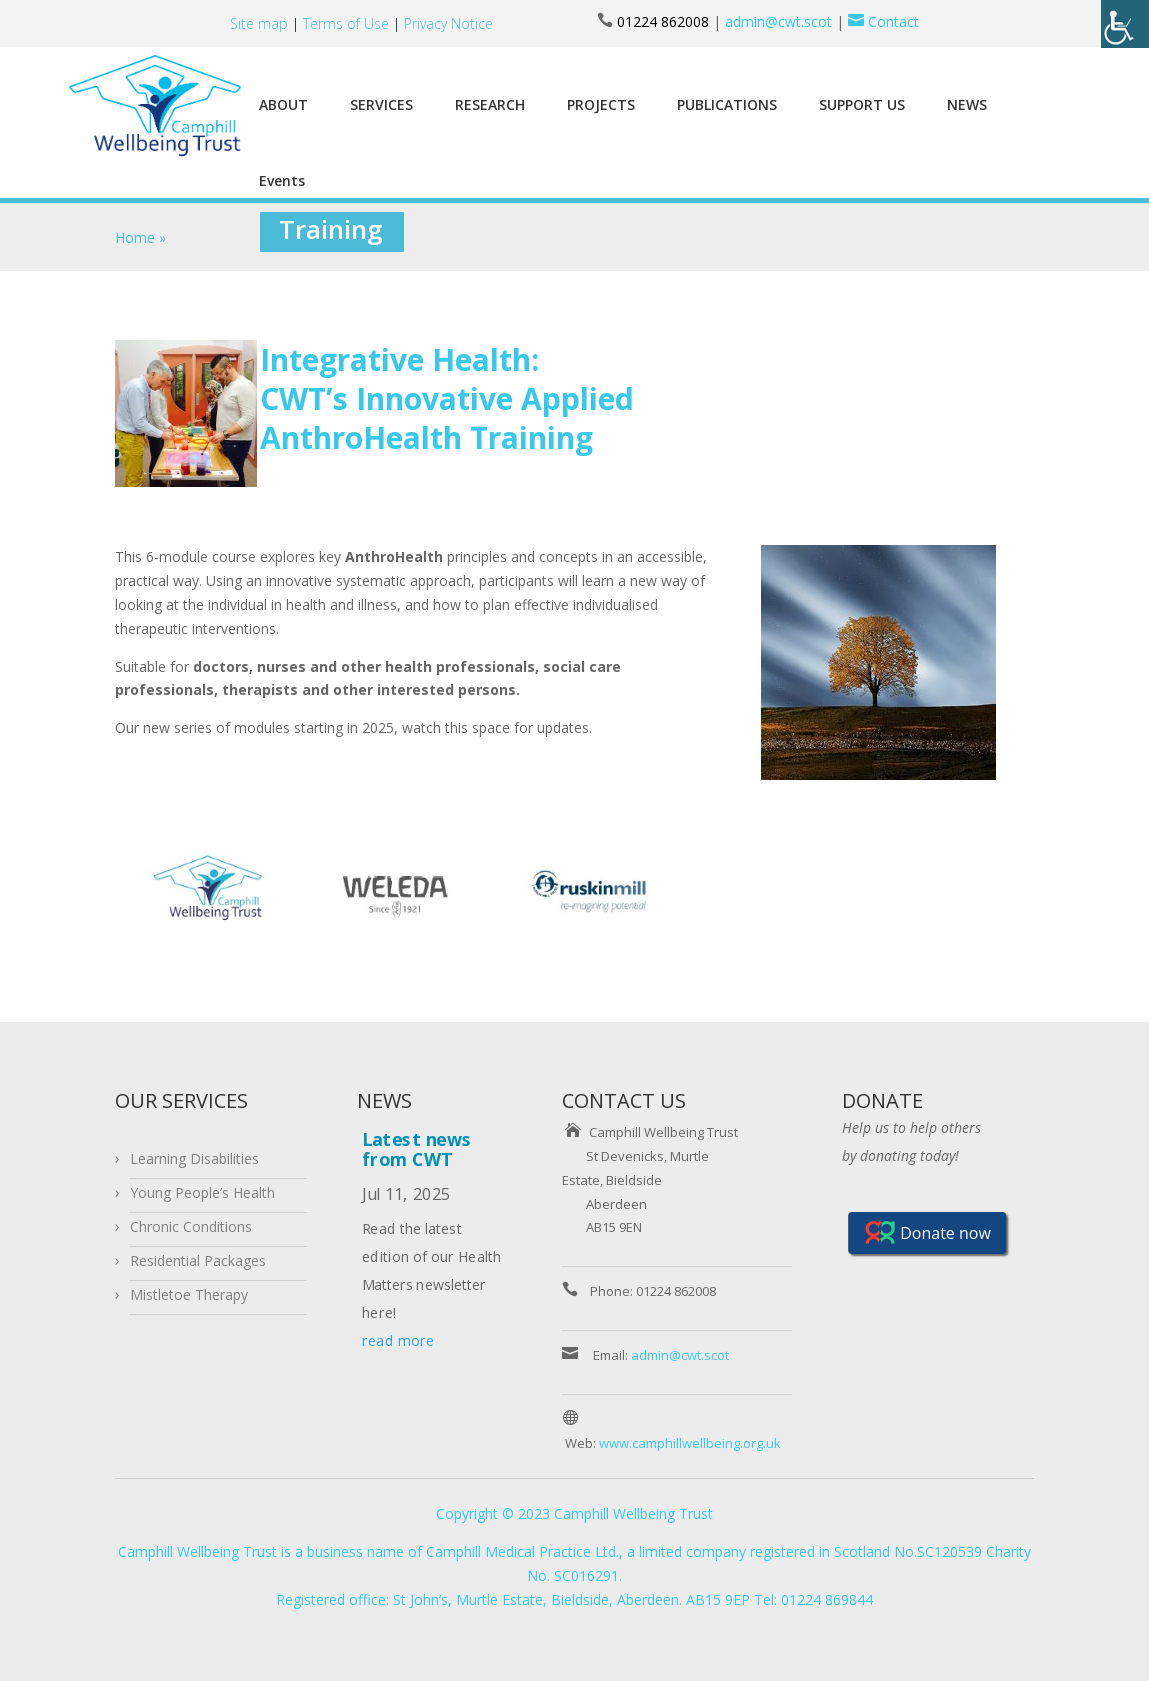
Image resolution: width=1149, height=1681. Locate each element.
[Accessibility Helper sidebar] (1125, 24)
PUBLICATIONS (727, 104)
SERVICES (381, 104)
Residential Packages (198, 1260)
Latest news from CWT (417, 1148)
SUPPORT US (862, 104)
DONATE (882, 1100)
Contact (881, 21)
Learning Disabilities (194, 1158)
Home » (140, 237)
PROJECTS (601, 104)
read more (398, 1341)
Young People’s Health (202, 1192)
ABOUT (283, 104)
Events (282, 180)
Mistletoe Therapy (189, 1294)
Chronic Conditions (191, 1226)
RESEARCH (490, 104)
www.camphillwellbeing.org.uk (690, 1443)
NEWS (967, 104)
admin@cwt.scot (778, 21)
